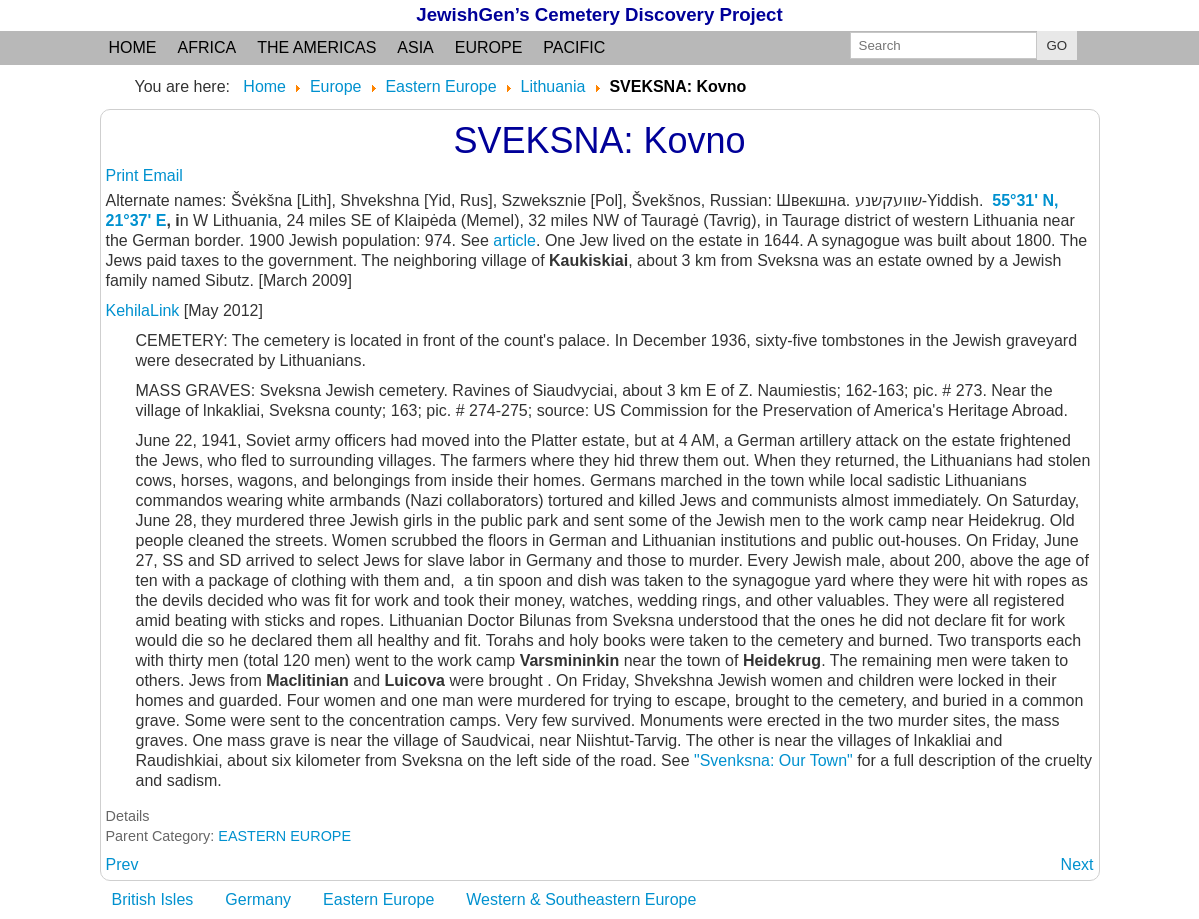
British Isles (153, 899)
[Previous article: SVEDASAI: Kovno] (122, 864)
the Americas (316, 47)
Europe (489, 47)
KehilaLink (145, 310)
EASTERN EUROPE (284, 836)
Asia (415, 47)
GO (1057, 45)
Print (124, 175)
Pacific (574, 47)
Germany (258, 899)
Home (133, 47)
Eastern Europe (378, 899)
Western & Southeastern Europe (581, 899)
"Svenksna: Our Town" (773, 760)
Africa (207, 47)
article (514, 240)
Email (163, 175)
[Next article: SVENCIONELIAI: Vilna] (1077, 864)
